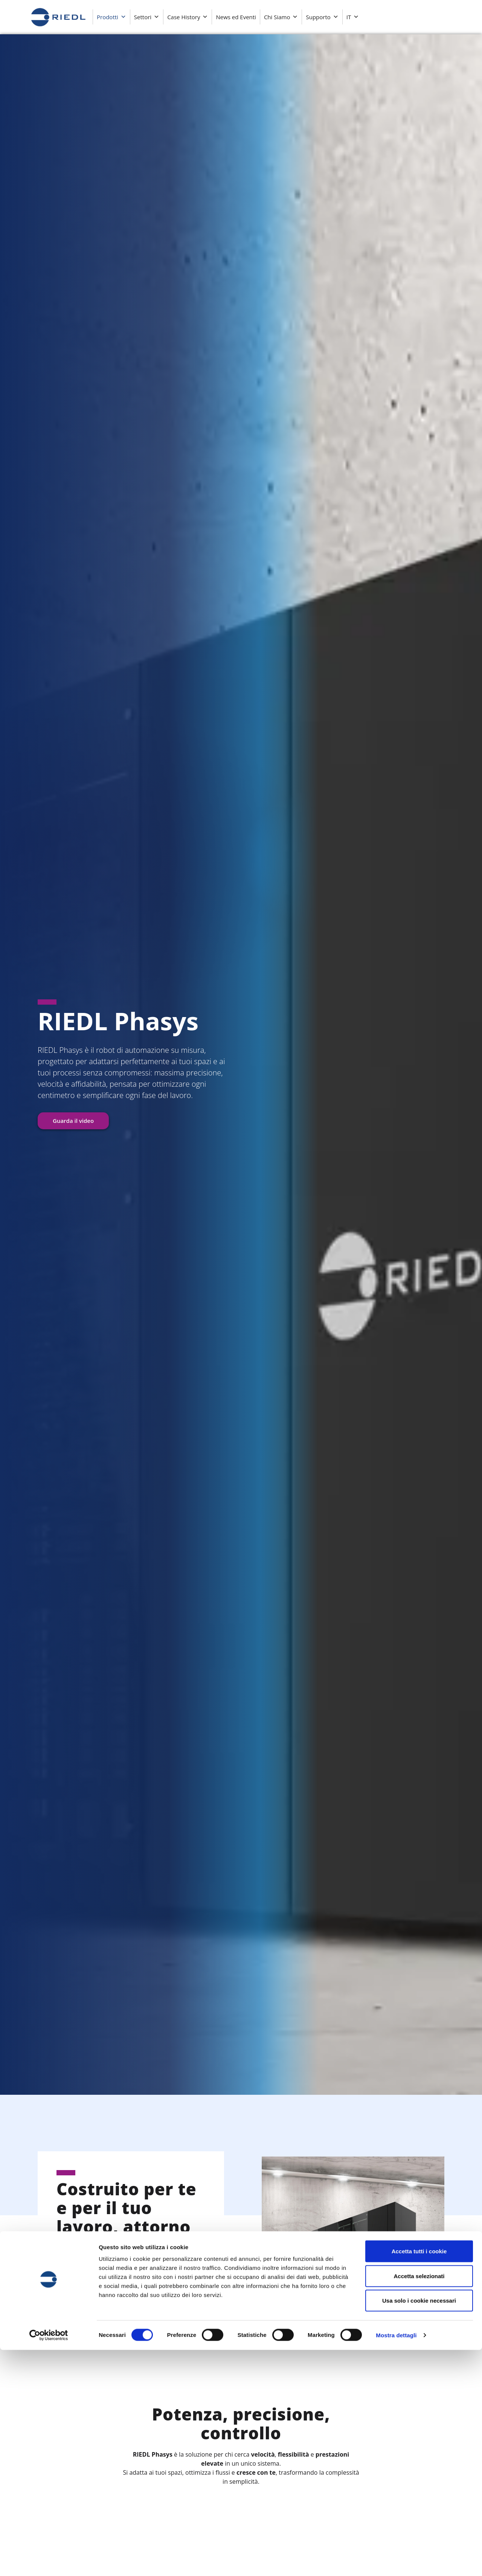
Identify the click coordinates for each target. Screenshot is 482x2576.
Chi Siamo (281, 16)
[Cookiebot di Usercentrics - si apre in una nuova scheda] (49, 2561)
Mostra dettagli (396, 2561)
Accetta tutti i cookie (419, 2477)
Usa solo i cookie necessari (419, 2526)
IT (352, 16)
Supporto (322, 16)
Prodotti (111, 16)
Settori (146, 16)
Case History (187, 16)
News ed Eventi (236, 17)
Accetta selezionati (419, 2502)
